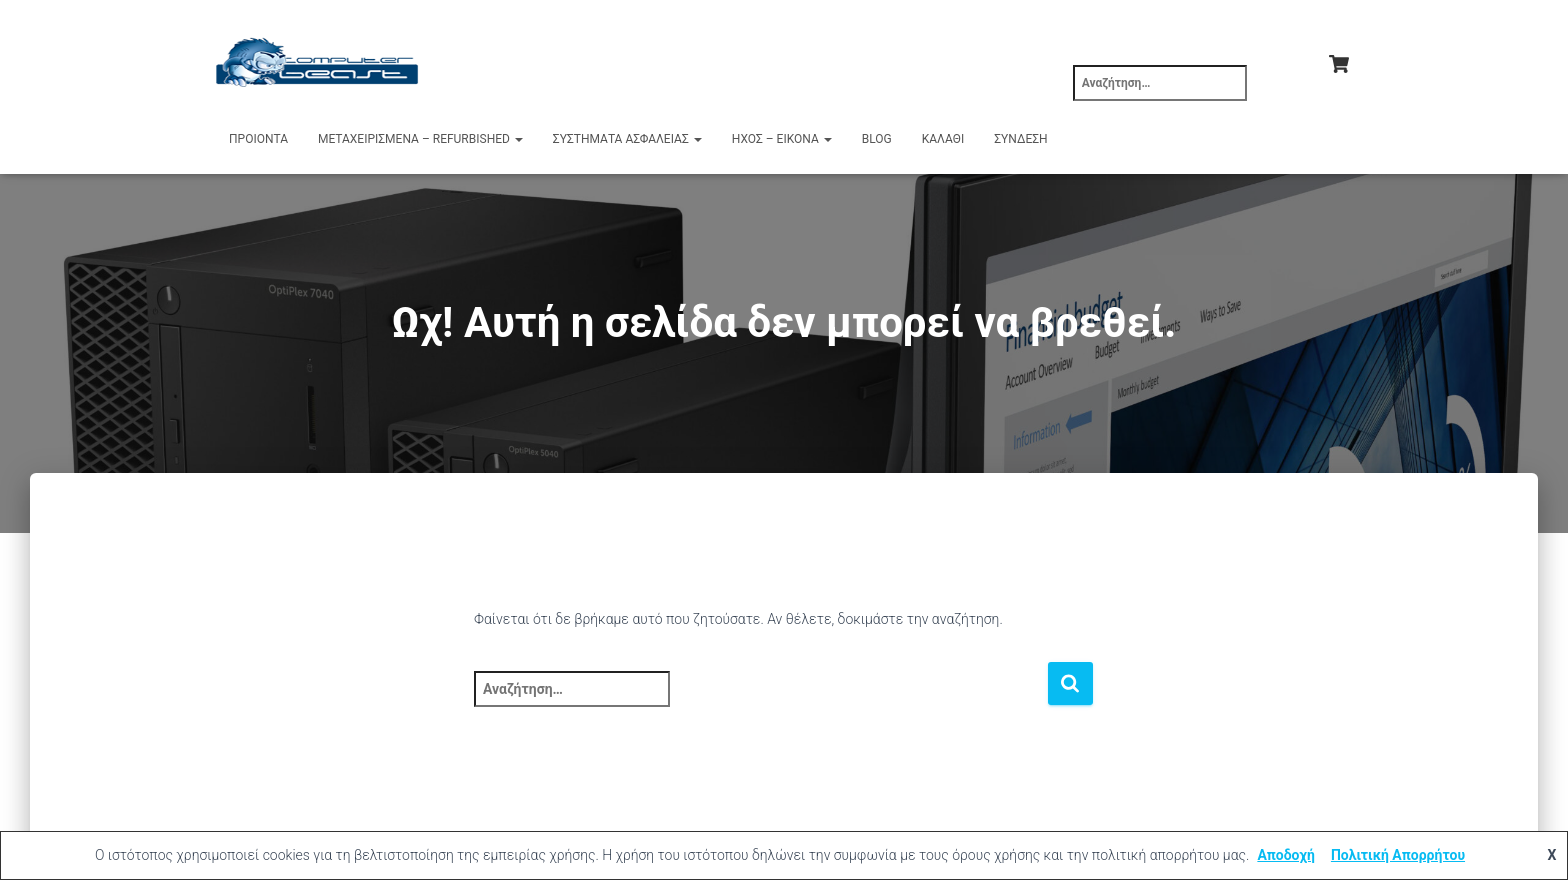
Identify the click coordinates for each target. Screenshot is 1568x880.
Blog (877, 139)
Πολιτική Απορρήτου (1398, 855)
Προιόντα (258, 139)
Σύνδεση (1020, 139)
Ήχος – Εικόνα (782, 139)
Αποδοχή (1286, 855)
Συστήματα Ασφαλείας (627, 139)
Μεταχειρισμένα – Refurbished (420, 139)
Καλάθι (943, 139)
